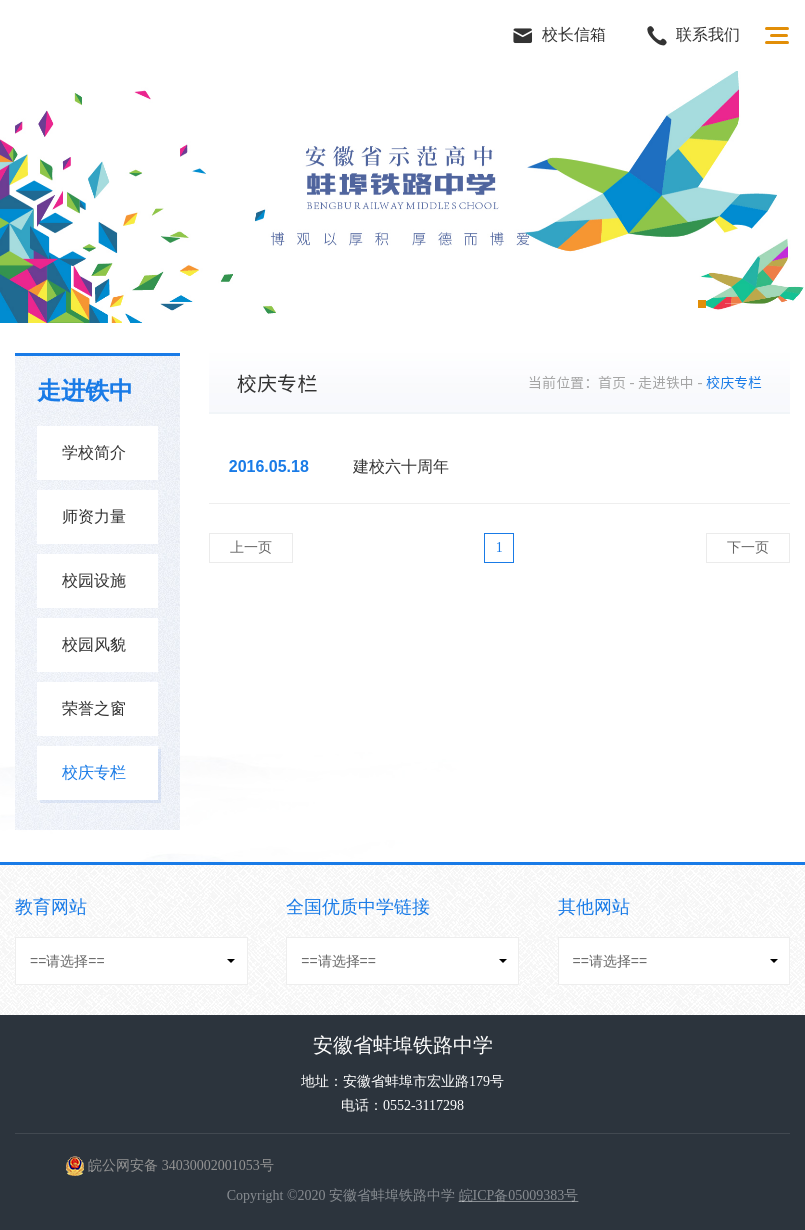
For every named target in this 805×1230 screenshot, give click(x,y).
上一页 (251, 547)
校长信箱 (559, 36)
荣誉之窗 (106, 715)
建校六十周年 (401, 466)
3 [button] (674, 304)
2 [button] (646, 304)
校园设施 (106, 587)
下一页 (748, 547)
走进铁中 (666, 383)
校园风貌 (106, 651)
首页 (612, 383)
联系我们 (693, 36)
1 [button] (618, 304)
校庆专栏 (106, 779)
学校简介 (106, 459)
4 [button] (702, 304)
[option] (402, 197)
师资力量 (106, 523)
